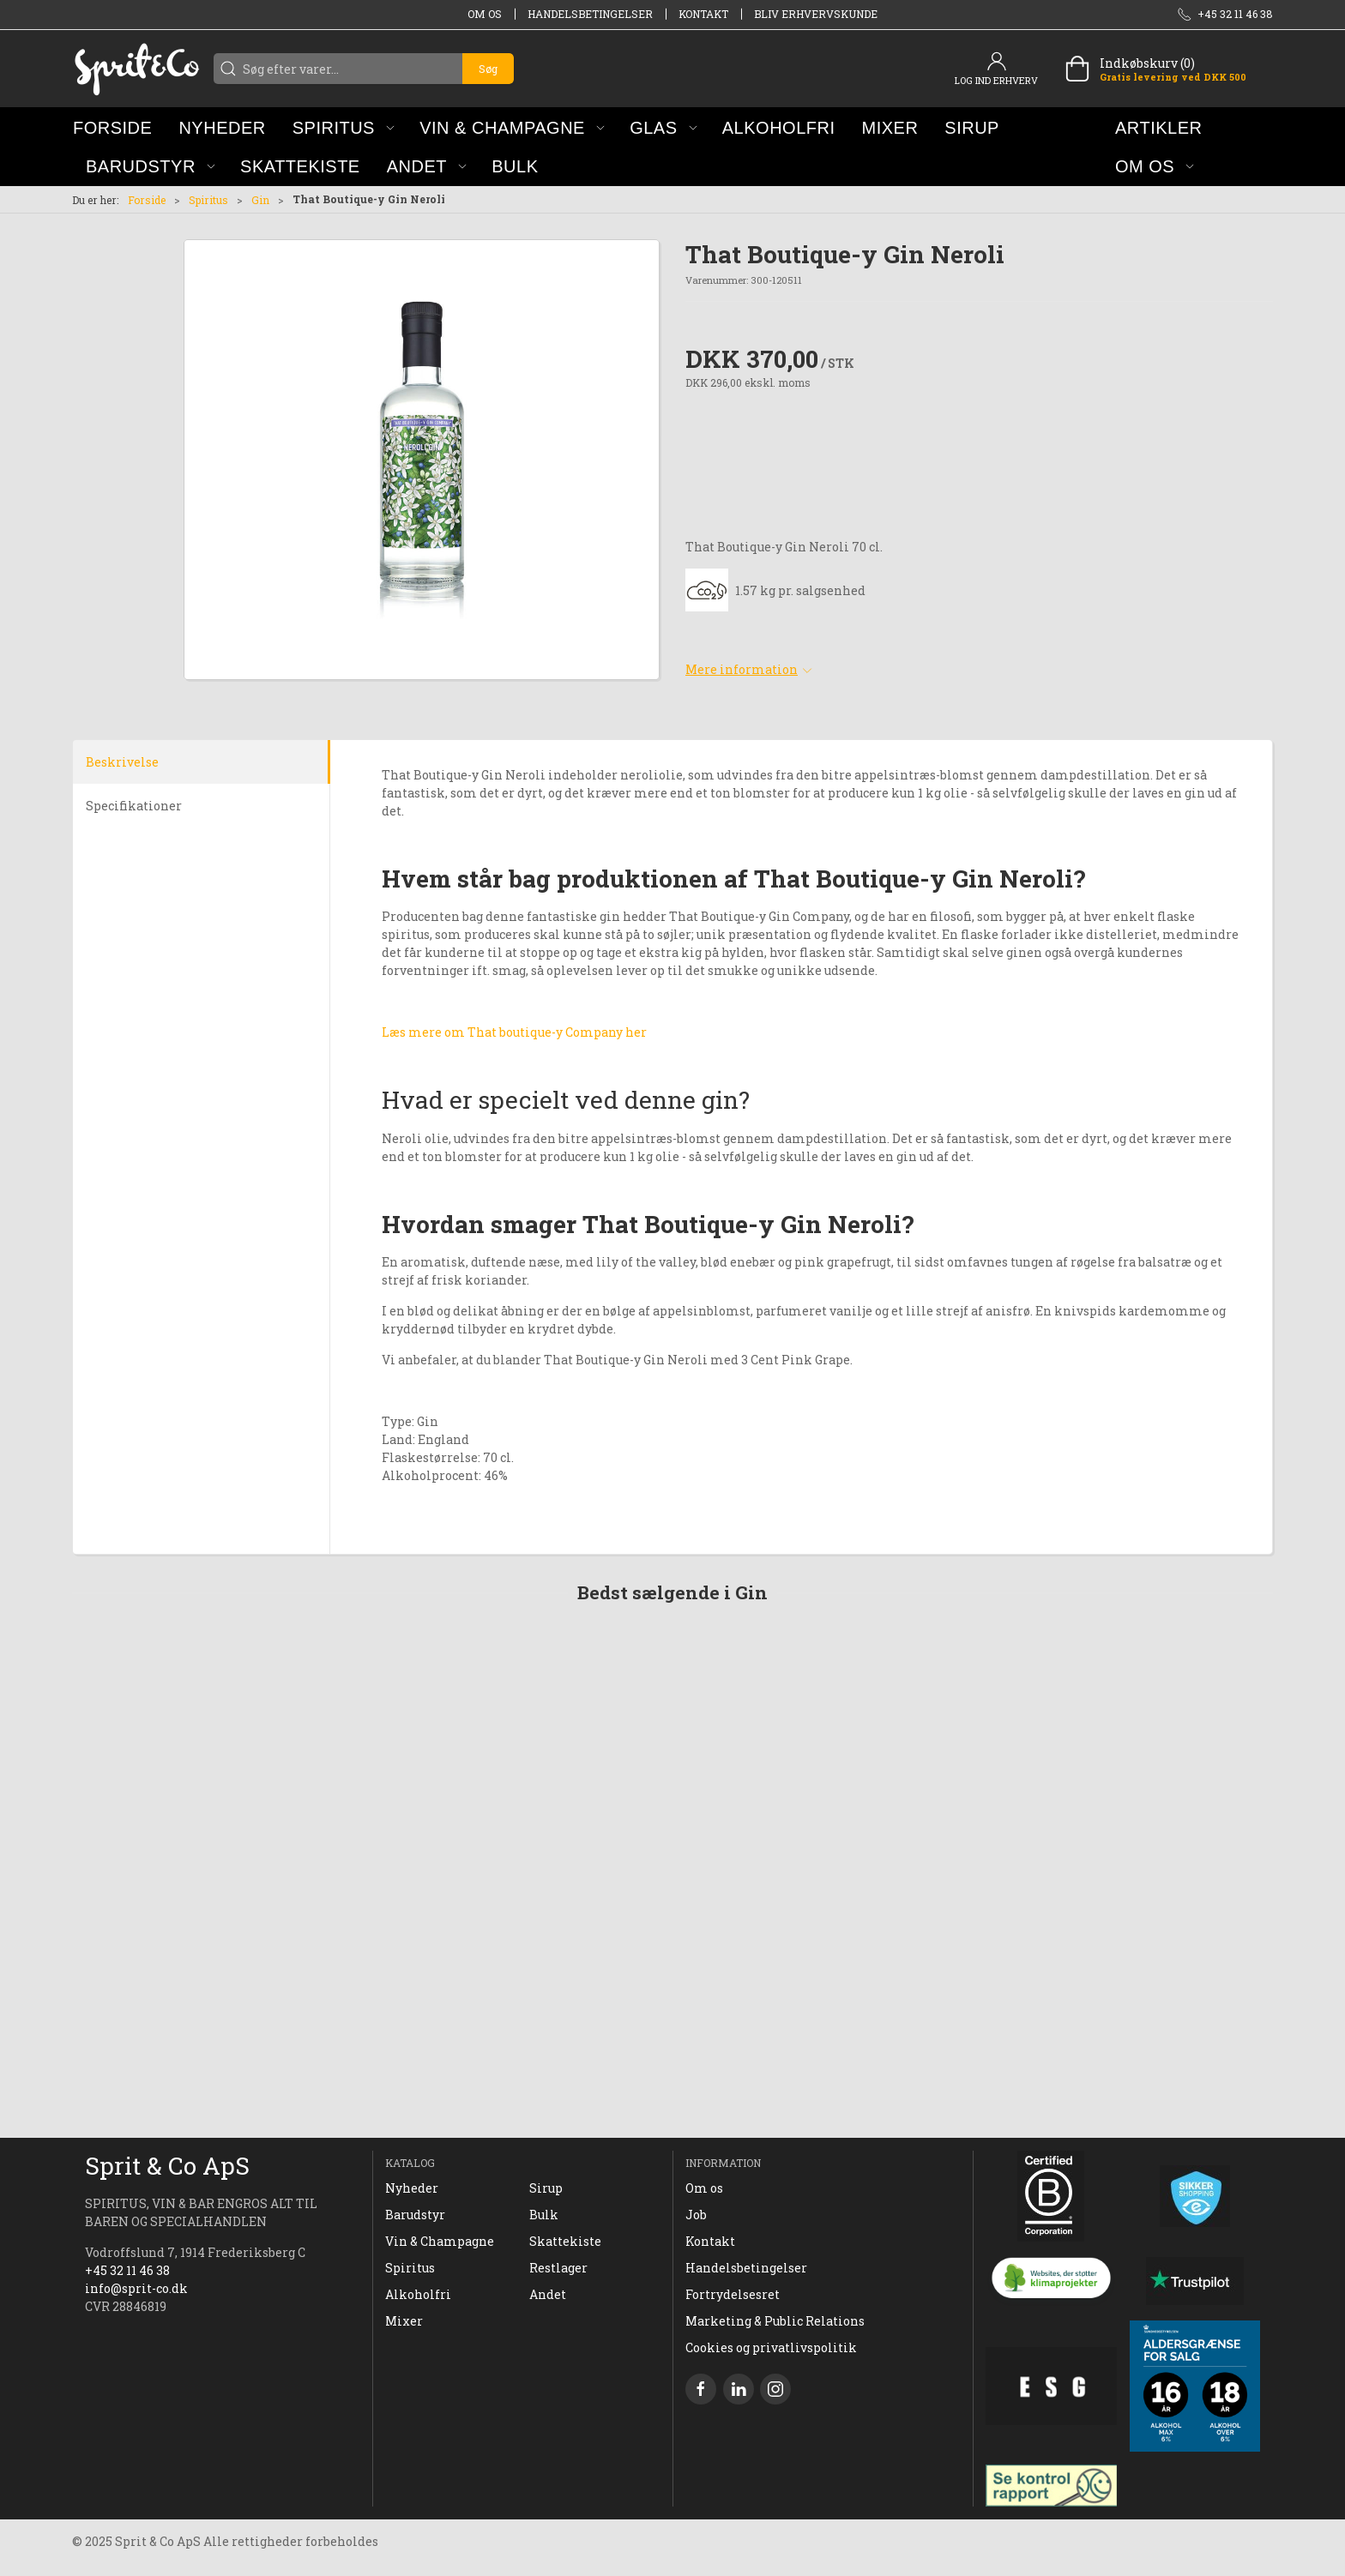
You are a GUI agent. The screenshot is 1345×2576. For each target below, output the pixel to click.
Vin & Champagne (439, 2241)
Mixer (404, 2321)
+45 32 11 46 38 (127, 2270)
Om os (484, 14)
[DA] (136, 68)
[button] (343, 127)
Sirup (546, 2188)
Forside (147, 200)
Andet (547, 2294)
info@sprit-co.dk (136, 2288)
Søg (488, 68)
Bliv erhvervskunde (816, 14)
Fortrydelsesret (732, 2294)
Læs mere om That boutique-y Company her (514, 1032)
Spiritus (208, 200)
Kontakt (703, 14)
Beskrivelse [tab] (122, 762)
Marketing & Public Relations (775, 2321)
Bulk (543, 2214)
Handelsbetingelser (590, 14)
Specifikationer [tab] (134, 805)
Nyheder (411, 2188)
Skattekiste (565, 2241)
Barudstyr (415, 2214)
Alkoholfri (418, 2294)
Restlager (558, 2268)
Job (696, 2214)
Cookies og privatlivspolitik (771, 2347)
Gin (260, 200)
